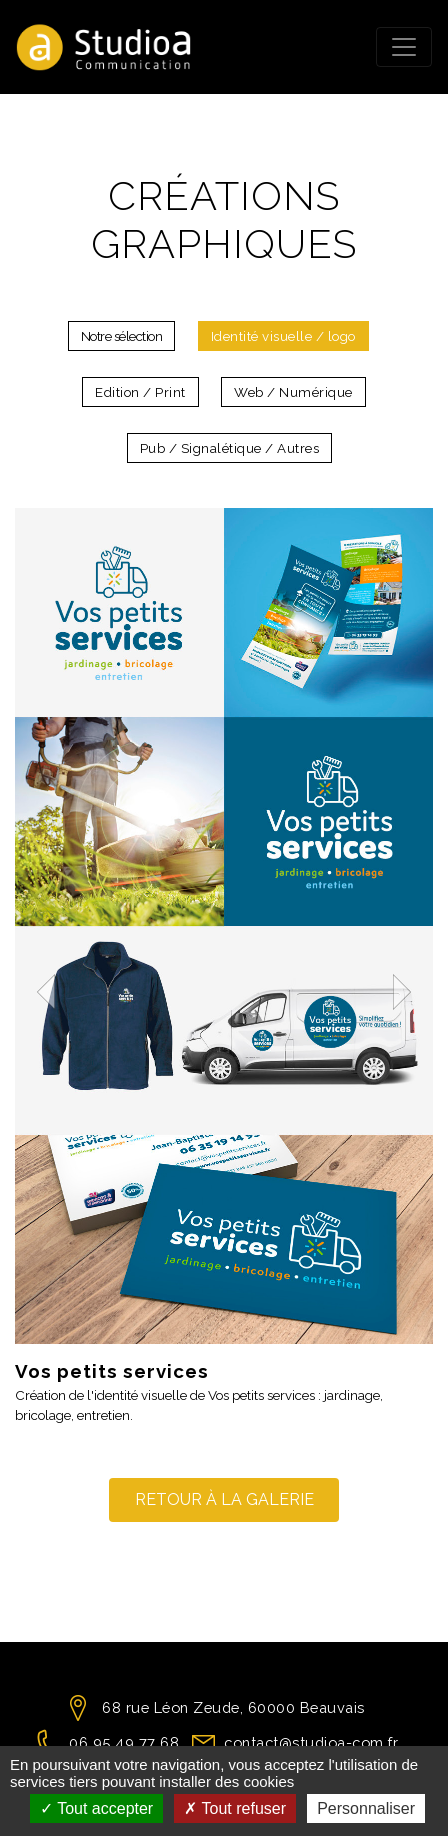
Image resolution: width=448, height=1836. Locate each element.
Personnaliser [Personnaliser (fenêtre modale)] (366, 1808)
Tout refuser (235, 1808)
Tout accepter (96, 1808)
